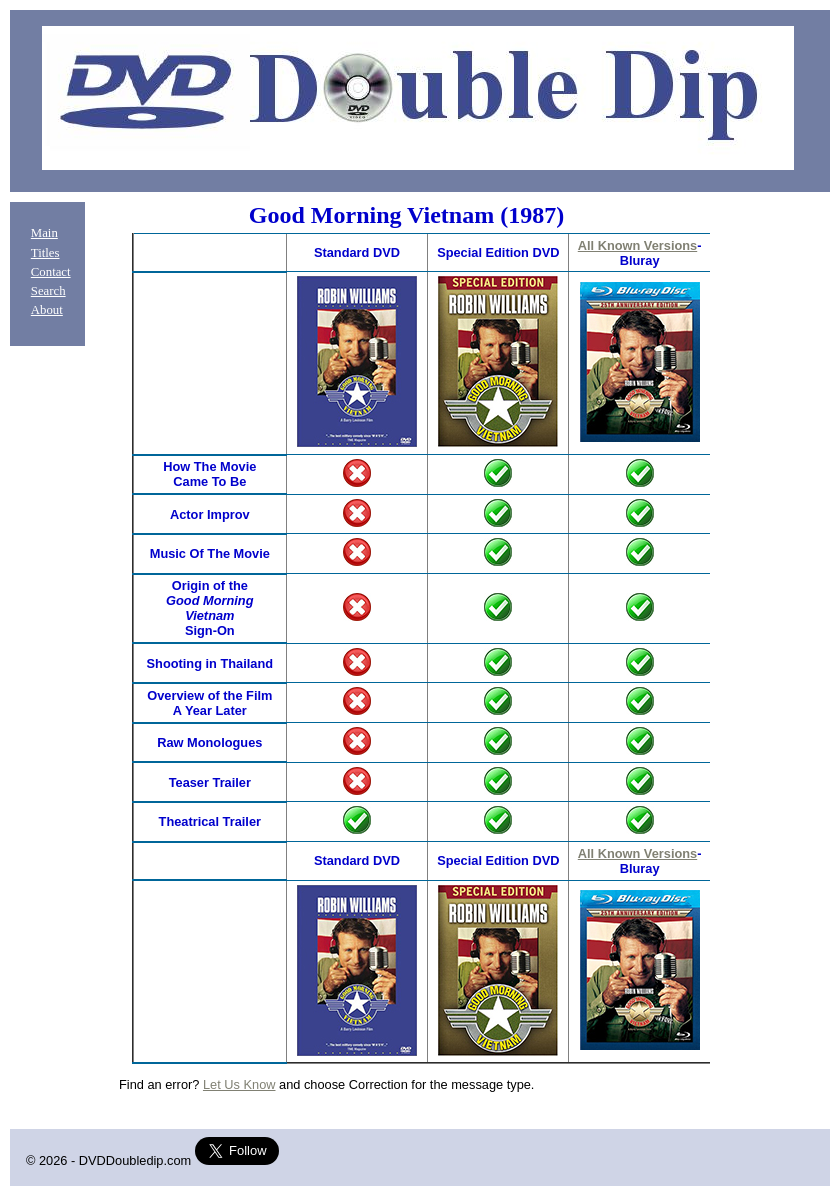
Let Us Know (239, 1084)
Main (44, 233)
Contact (51, 272)
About (47, 310)
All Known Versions (637, 245)
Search (48, 291)
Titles (45, 253)
